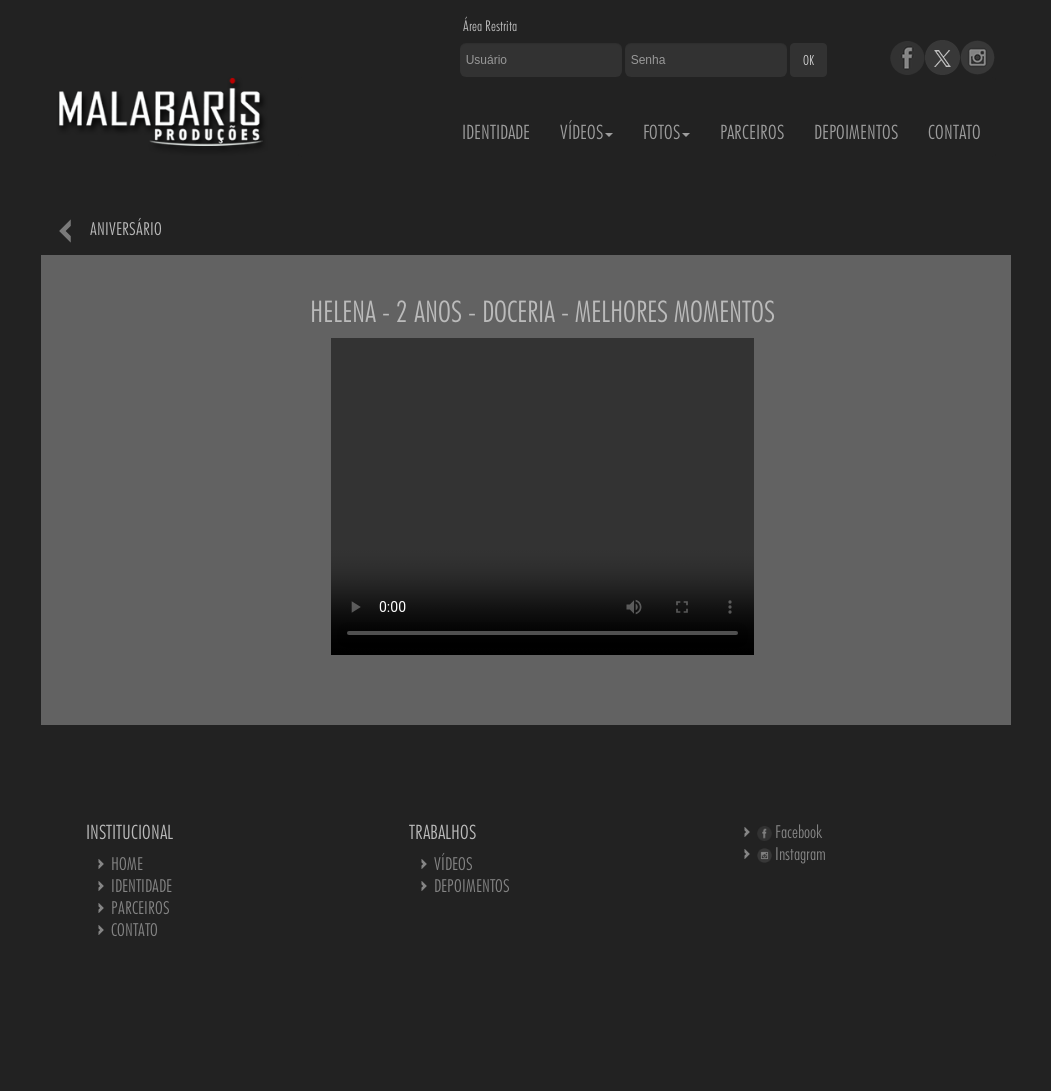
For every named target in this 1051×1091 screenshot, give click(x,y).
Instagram (791, 853)
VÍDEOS (586, 132)
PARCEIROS (752, 132)
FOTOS (666, 132)
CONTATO (954, 132)
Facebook (789, 831)
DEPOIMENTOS (856, 132)
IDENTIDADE (496, 132)
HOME (127, 863)
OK (808, 60)
